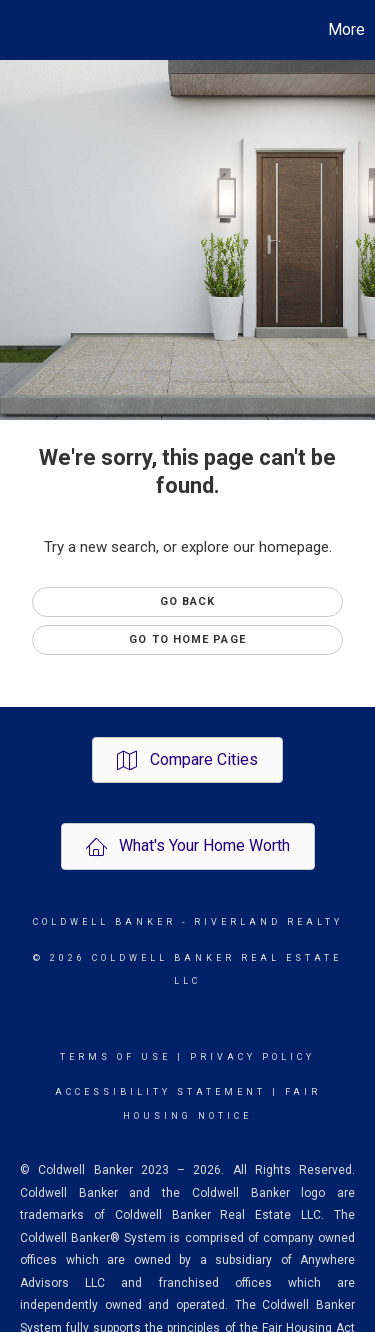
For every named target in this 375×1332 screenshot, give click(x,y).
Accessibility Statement (160, 1092)
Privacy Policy (252, 1057)
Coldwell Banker (104, 922)
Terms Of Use (115, 1057)
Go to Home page (187, 639)
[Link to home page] (18, 30)
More (346, 29)
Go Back (188, 601)
